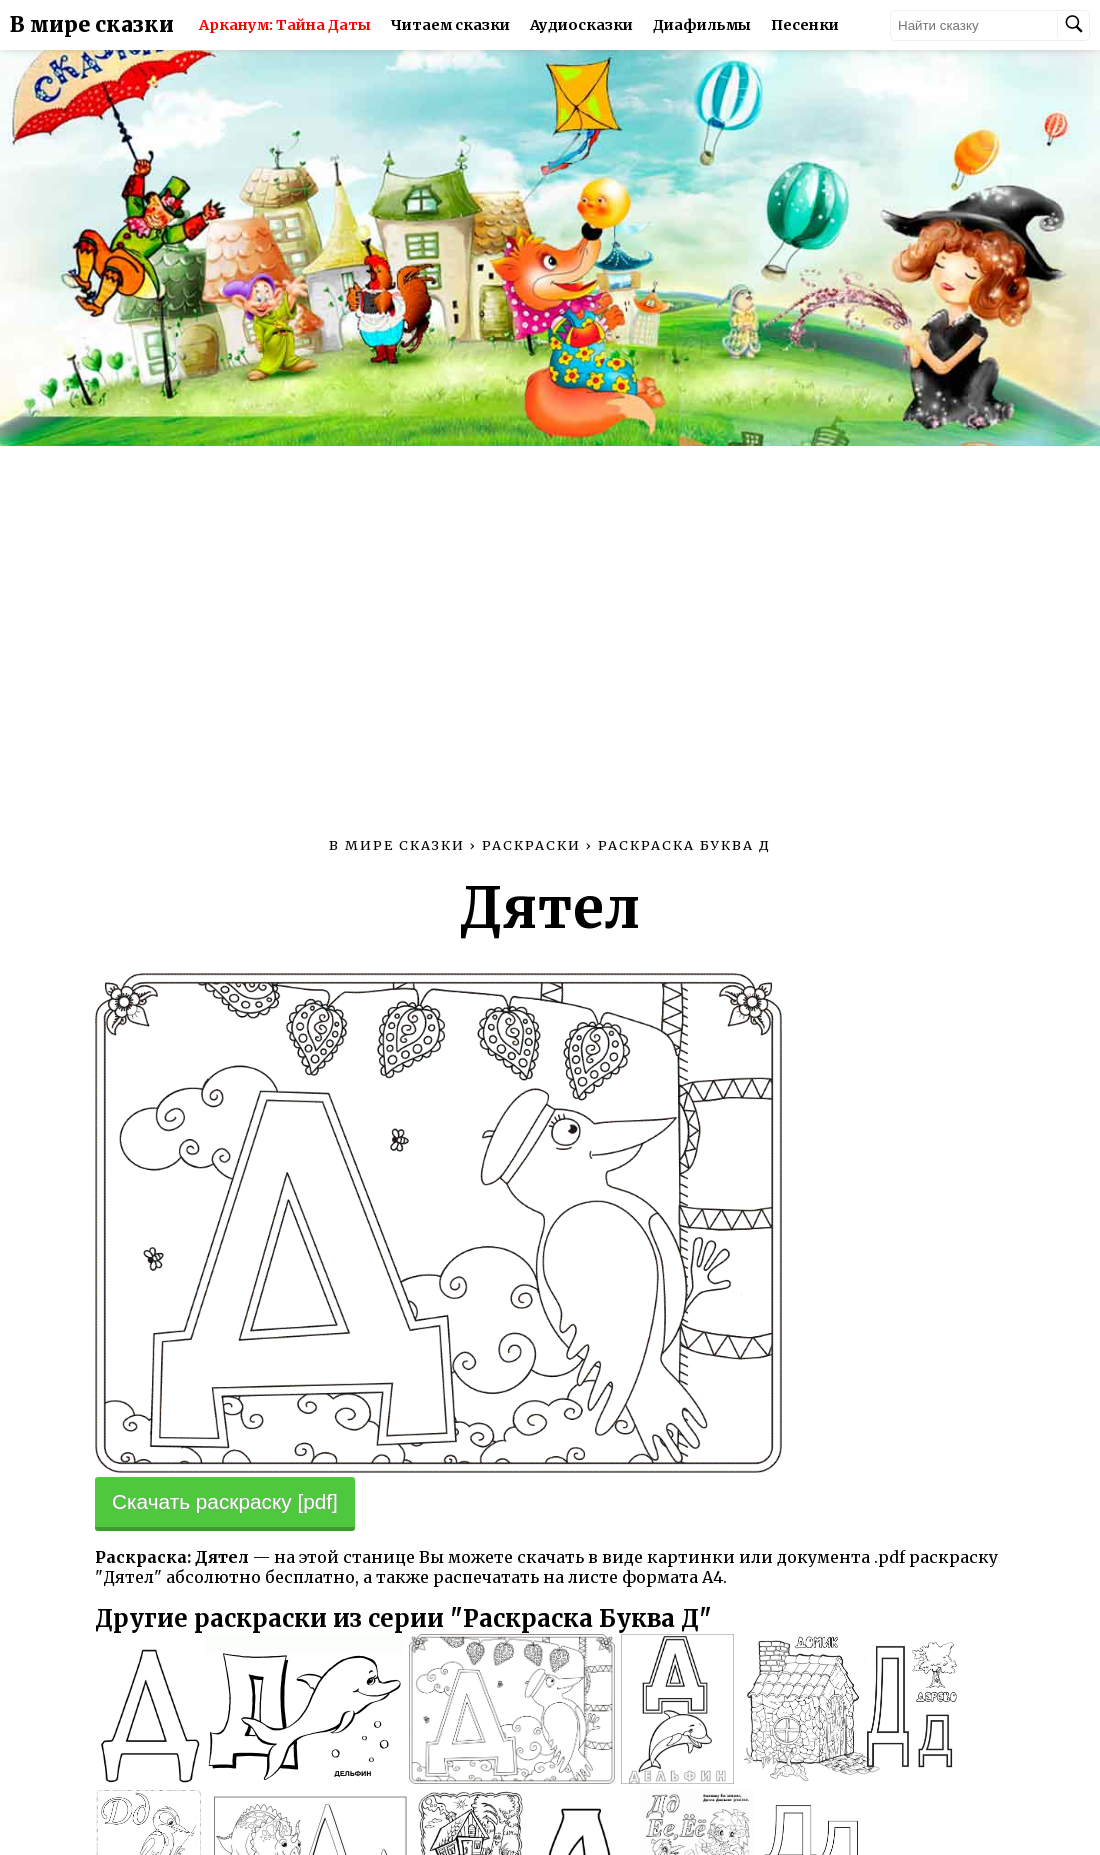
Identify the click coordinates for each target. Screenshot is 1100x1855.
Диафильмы (702, 25)
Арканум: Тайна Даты (285, 25)
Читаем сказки (450, 25)
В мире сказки (92, 25)
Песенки (805, 25)
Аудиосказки (581, 25)
